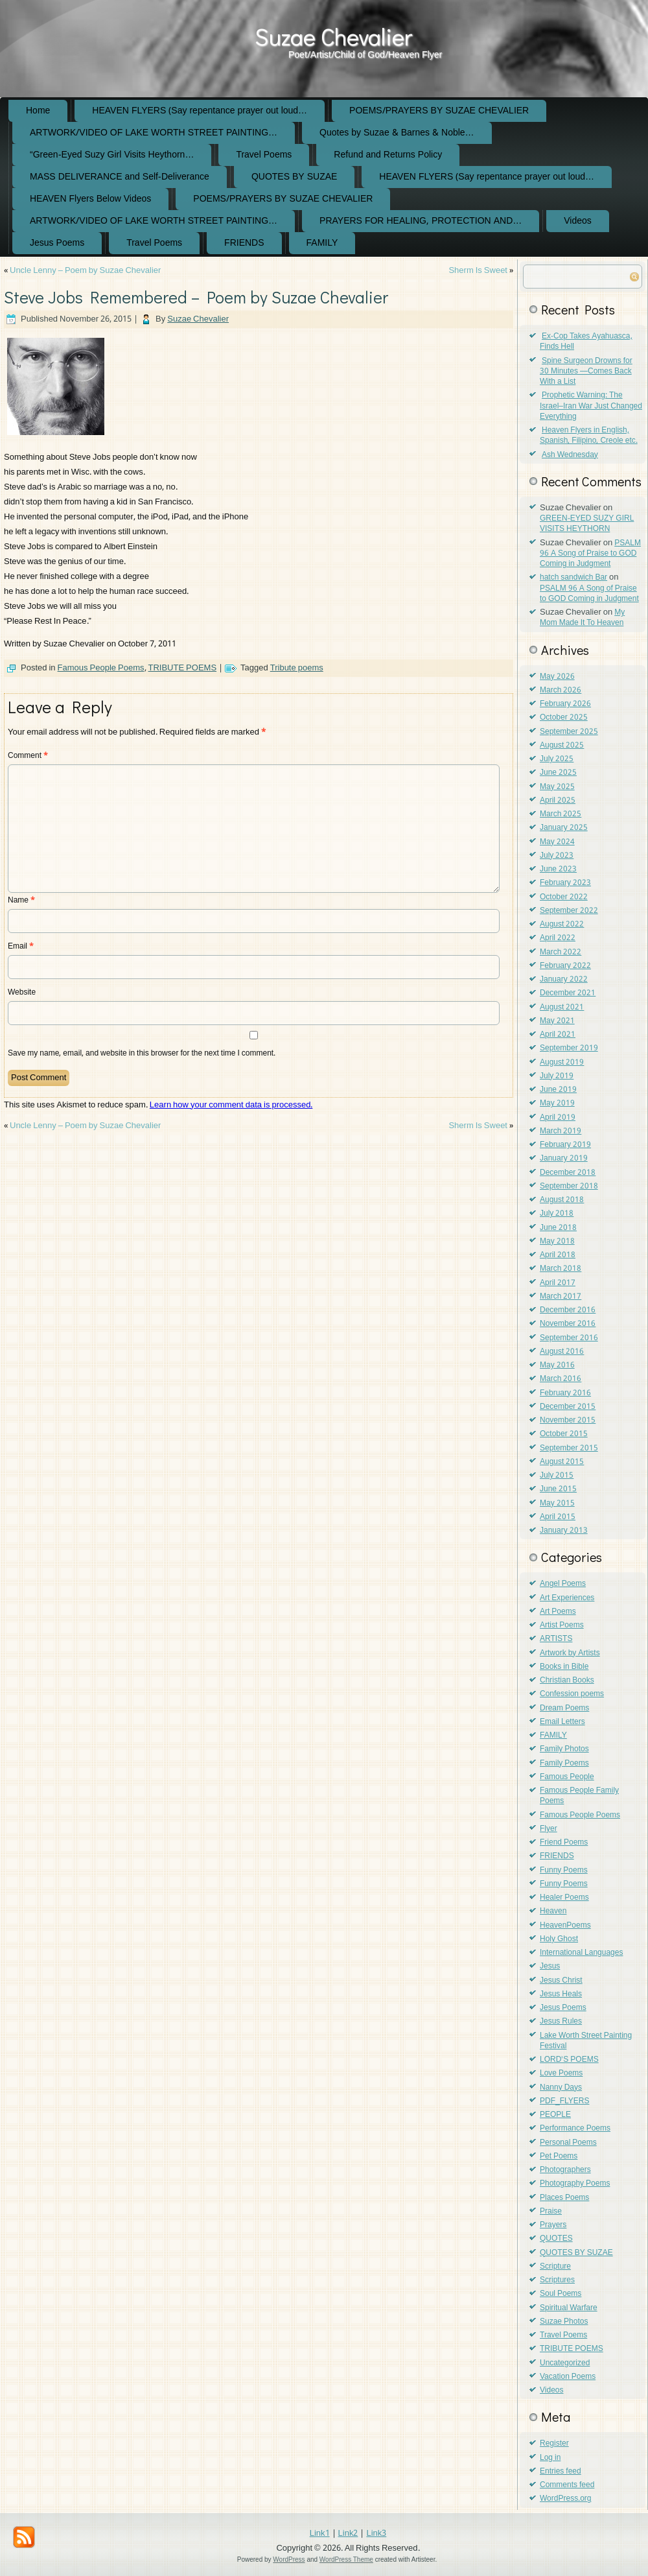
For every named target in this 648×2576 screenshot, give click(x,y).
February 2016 (565, 1393)
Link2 (348, 2533)
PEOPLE (555, 2115)
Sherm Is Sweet (477, 270)
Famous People (567, 1777)
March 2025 (560, 814)
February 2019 (565, 1145)
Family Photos (564, 1749)
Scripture (555, 2266)
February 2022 (565, 966)
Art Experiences (567, 1598)
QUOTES (556, 2238)
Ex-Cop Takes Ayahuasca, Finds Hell (586, 341)
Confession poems (572, 1694)
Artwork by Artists (570, 1653)
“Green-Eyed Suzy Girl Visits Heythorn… (112, 155)
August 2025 (562, 745)
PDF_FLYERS (564, 2101)
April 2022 (557, 938)
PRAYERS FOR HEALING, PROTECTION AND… (420, 221)
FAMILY (322, 243)
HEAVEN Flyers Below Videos (90, 199)
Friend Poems (564, 1842)
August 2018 (562, 1200)
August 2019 (562, 1062)
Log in (550, 2458)
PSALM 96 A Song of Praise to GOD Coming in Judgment (590, 554)
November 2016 (568, 1324)
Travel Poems (264, 155)
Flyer (548, 1829)
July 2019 (556, 1076)
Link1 (320, 2533)
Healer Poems (564, 1897)
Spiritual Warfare (568, 2308)
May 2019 (557, 1103)
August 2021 (562, 1007)
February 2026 (565, 704)
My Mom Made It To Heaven (582, 618)
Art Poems (558, 1611)
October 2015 (564, 1434)
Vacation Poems (568, 2376)
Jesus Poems (57, 243)
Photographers (565, 2170)
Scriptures (557, 2280)
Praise (551, 2211)
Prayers (553, 2225)
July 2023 (556, 855)
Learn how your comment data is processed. (231, 1105)
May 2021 (557, 1021)
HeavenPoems (565, 1925)
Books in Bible (564, 1666)
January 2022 (564, 979)
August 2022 (562, 924)
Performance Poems (575, 2128)
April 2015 (557, 1517)
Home (38, 111)
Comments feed (567, 2485)
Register (554, 2443)
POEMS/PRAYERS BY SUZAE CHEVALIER (439, 111)
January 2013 (564, 1530)
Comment (28, 756)
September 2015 (569, 1448)
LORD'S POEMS (569, 2059)
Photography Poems (575, 2183)
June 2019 (558, 1089)
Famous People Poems (101, 668)
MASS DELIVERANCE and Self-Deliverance (119, 177)
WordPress (289, 2559)
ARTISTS (556, 1639)
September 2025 (569, 732)
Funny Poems (564, 1870)
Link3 (376, 2533)
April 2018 (557, 1255)
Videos (578, 221)
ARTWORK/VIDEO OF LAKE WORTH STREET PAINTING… (153, 133)
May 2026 (557, 676)
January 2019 (564, 1158)
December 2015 (568, 1406)
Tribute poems (296, 668)
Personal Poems (568, 2142)
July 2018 (556, 1213)
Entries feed (560, 2471)
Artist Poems (562, 1625)
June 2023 (558, 869)
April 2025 (557, 800)
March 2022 (560, 952)
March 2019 (560, 1131)
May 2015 (557, 1503)
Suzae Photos (564, 2321)
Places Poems (564, 2198)
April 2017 (557, 1283)
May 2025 (557, 787)
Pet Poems (558, 2156)
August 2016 (562, 1351)
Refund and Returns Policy (388, 155)
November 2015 (568, 1420)
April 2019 (557, 1117)
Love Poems (561, 2073)
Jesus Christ (561, 1980)
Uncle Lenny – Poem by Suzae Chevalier (85, 270)
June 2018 (558, 1228)
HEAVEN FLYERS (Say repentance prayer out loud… (199, 111)
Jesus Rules (561, 2021)
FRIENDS (244, 243)
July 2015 (556, 1475)
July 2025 (556, 759)
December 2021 (568, 993)
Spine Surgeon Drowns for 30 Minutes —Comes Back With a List (586, 372)
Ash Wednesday (570, 455)
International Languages (581, 1952)
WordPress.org (565, 2498)
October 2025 (564, 717)
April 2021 (557, 1034)
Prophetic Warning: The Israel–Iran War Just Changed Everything (591, 406)
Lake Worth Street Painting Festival (586, 2041)
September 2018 (569, 1186)
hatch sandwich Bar (573, 577)
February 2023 (565, 883)
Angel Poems (563, 1584)
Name (21, 900)
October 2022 (564, 897)
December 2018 (568, 1172)
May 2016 (557, 1365)
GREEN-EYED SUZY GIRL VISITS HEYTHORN (587, 524)
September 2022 (569, 910)
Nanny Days (561, 2087)
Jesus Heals (561, 1994)
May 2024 (557, 842)
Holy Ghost (559, 1939)
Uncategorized (565, 2363)
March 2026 (560, 690)
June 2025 (558, 772)
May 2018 (557, 1241)
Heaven (553, 1911)
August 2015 (562, 1462)
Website (22, 992)
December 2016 (568, 1310)
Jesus (550, 1966)
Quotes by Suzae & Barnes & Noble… (396, 133)
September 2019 (569, 1048)
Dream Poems (564, 1708)
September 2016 (569, 1338)
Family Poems (564, 1763)
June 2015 (558, 1489)
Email (21, 946)
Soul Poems (560, 2293)
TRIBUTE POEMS (182, 668)
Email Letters (562, 1722)
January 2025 (564, 827)
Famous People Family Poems (579, 1796)
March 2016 (560, 1379)
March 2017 (560, 1296)
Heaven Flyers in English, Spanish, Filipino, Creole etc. (589, 435)
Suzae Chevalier (333, 36)
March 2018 (560, 1268)
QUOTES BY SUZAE (294, 177)
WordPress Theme (346, 2559)
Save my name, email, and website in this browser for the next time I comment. (141, 1053)
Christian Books (567, 1680)
